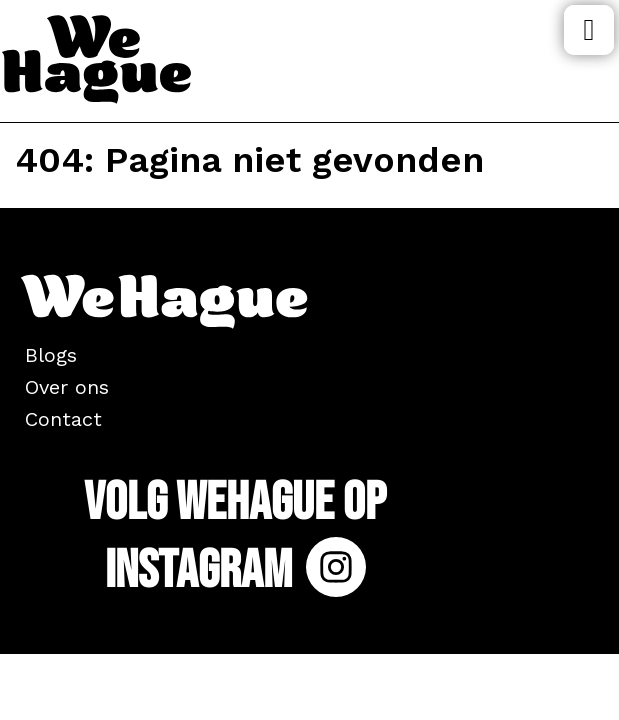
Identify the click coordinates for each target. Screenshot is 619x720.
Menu (589, 30)
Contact (63, 419)
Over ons (67, 387)
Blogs (51, 355)
